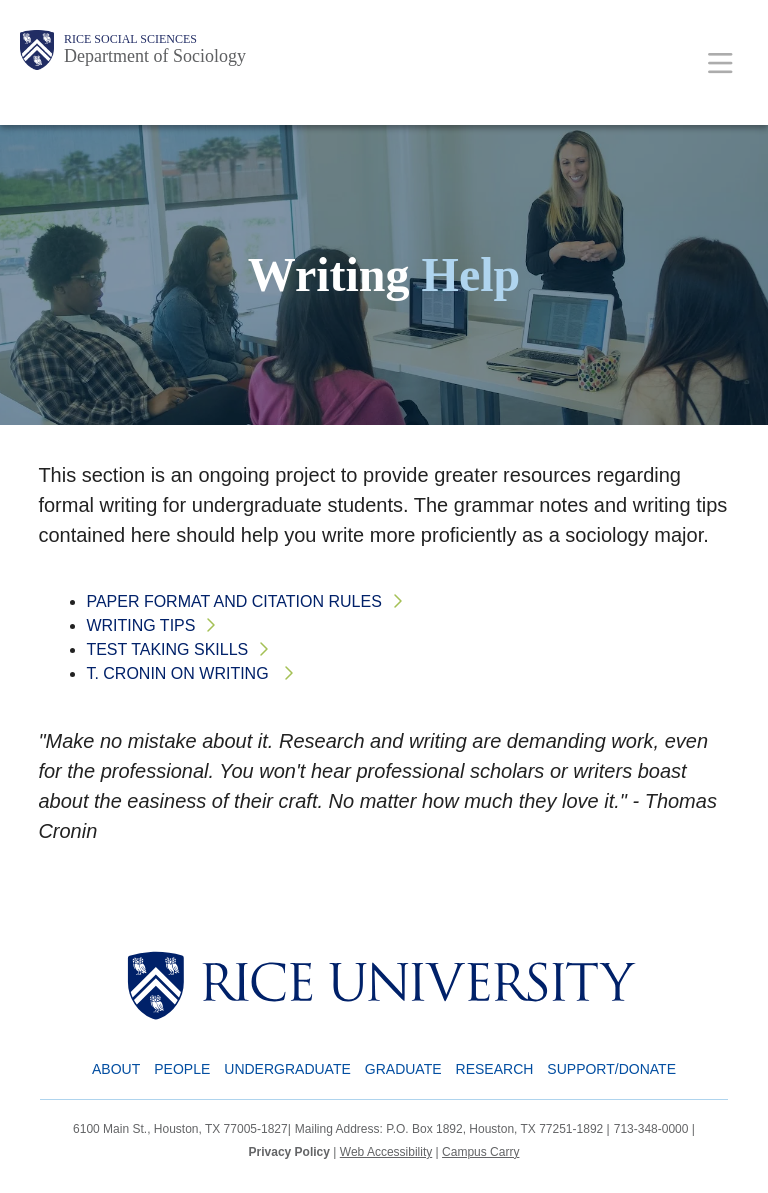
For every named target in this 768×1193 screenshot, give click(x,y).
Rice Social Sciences (130, 39)
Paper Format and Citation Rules (233, 601)
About (116, 1069)
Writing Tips (140, 625)
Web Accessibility (386, 1152)
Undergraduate (287, 1069)
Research (495, 1069)
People (182, 1069)
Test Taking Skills (167, 649)
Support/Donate (611, 1069)
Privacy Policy (289, 1152)
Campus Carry (480, 1152)
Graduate (403, 1069)
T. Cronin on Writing (179, 673)
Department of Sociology (155, 56)
